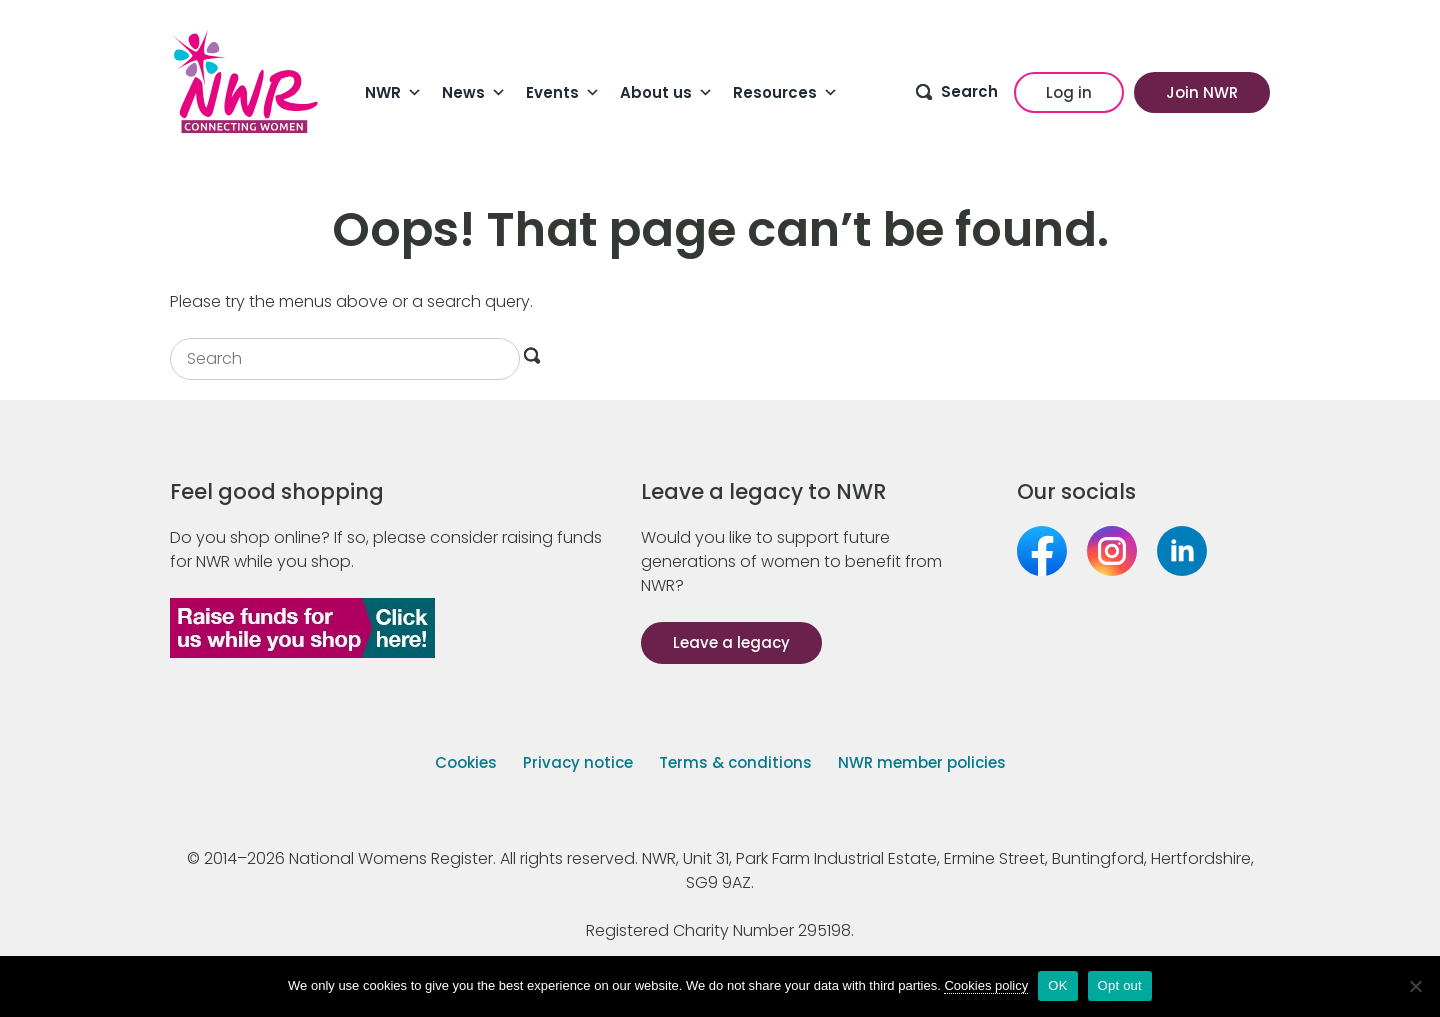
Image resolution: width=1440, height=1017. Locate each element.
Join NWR (1202, 92)
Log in (1069, 92)
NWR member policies (922, 762)
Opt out (1120, 985)
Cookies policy (986, 985)
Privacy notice (578, 762)
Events (563, 93)
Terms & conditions (735, 762)
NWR (393, 93)
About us (666, 93)
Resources (785, 93)
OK (1057, 985)
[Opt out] (1415, 986)
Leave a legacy (731, 642)
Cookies (466, 762)
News (474, 93)
